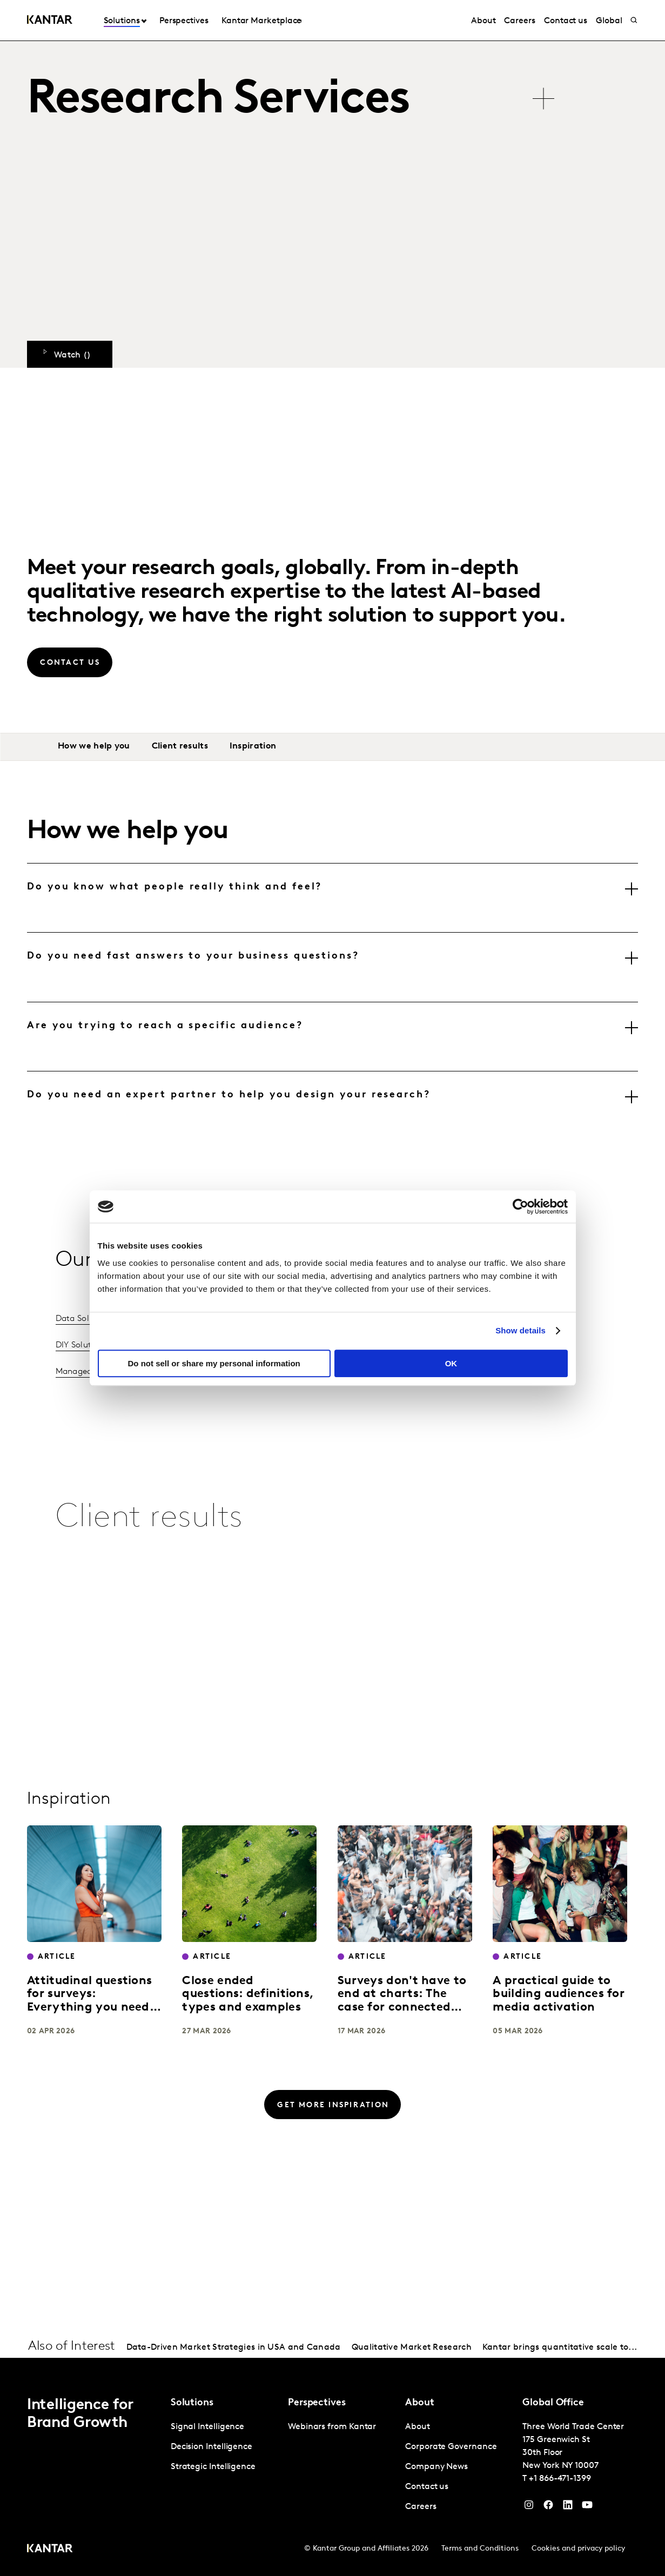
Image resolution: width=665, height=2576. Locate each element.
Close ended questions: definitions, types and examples (248, 1994)
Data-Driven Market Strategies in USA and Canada (233, 2347)
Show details (520, 1330)
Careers (519, 21)
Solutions (122, 21)
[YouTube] (567, 2507)
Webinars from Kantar (332, 2427)
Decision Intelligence (211, 2447)
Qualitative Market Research (412, 2347)
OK (451, 1363)
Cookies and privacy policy (578, 2549)
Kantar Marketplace (261, 21)
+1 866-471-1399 (560, 2478)
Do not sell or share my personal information (214, 1363)
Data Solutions (85, 1318)
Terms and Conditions (480, 2549)
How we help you (94, 746)
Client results (180, 746)
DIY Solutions (82, 1345)
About (483, 21)
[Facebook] (548, 2507)
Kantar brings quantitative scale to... (559, 2347)
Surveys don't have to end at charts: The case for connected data (402, 2001)
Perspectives (184, 21)
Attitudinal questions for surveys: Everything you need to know (89, 2001)
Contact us (565, 21)
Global (609, 21)
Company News (436, 2467)
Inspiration (253, 746)
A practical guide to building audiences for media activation (558, 1994)
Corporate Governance (450, 2447)
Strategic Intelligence (213, 2467)
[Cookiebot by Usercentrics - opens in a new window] (520, 1206)
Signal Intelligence (207, 2427)
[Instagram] (528, 2507)
